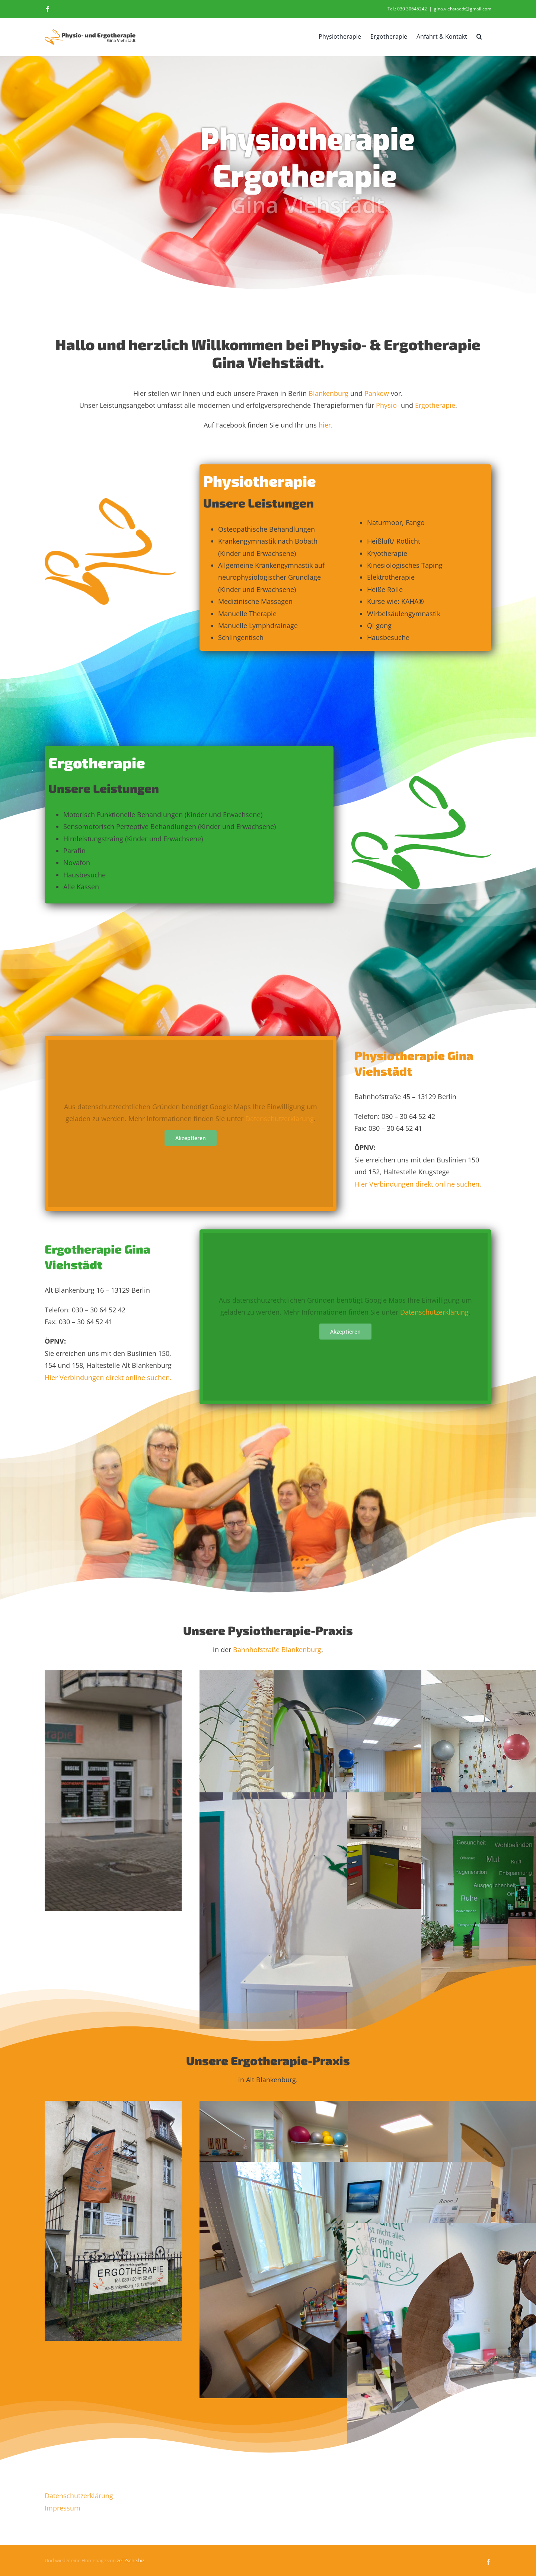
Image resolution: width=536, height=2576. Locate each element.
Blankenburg (328, 393)
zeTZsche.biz (130, 2560)
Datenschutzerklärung (279, 1118)
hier (325, 424)
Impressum (62, 2507)
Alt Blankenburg (271, 2079)
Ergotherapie (435, 405)
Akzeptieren (190, 1138)
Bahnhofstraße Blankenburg (277, 1649)
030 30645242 (412, 9)
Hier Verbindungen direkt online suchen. (417, 1184)
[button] (479, 36)
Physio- (387, 405)
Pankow (376, 393)
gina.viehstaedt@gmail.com (462, 9)
